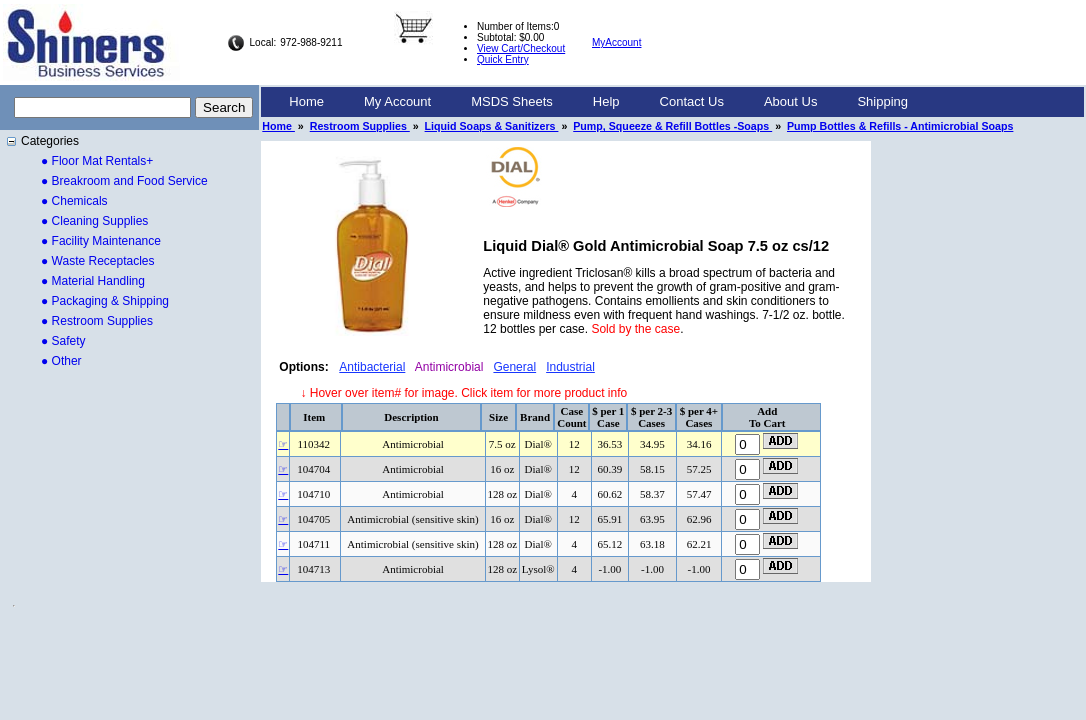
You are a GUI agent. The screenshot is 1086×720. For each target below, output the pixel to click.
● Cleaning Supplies (94, 221)
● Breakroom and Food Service (124, 181)
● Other (61, 361)
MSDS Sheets (512, 101)
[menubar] (598, 102)
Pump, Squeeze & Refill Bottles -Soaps (672, 126)
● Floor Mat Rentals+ (97, 161)
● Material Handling (93, 281)
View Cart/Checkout (521, 48)
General (514, 367)
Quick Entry (503, 59)
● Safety (63, 341)
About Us (790, 101)
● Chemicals (74, 201)
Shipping (882, 101)
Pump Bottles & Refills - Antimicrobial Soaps (900, 126)
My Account (397, 101)
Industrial (570, 367)
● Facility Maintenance (101, 241)
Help (606, 101)
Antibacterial (372, 367)
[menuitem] (306, 102)
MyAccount (616, 42)
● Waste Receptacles (98, 261)
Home (306, 101)
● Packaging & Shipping (105, 301)
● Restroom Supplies (97, 321)
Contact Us (692, 101)
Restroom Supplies (360, 126)
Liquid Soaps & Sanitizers (492, 126)
